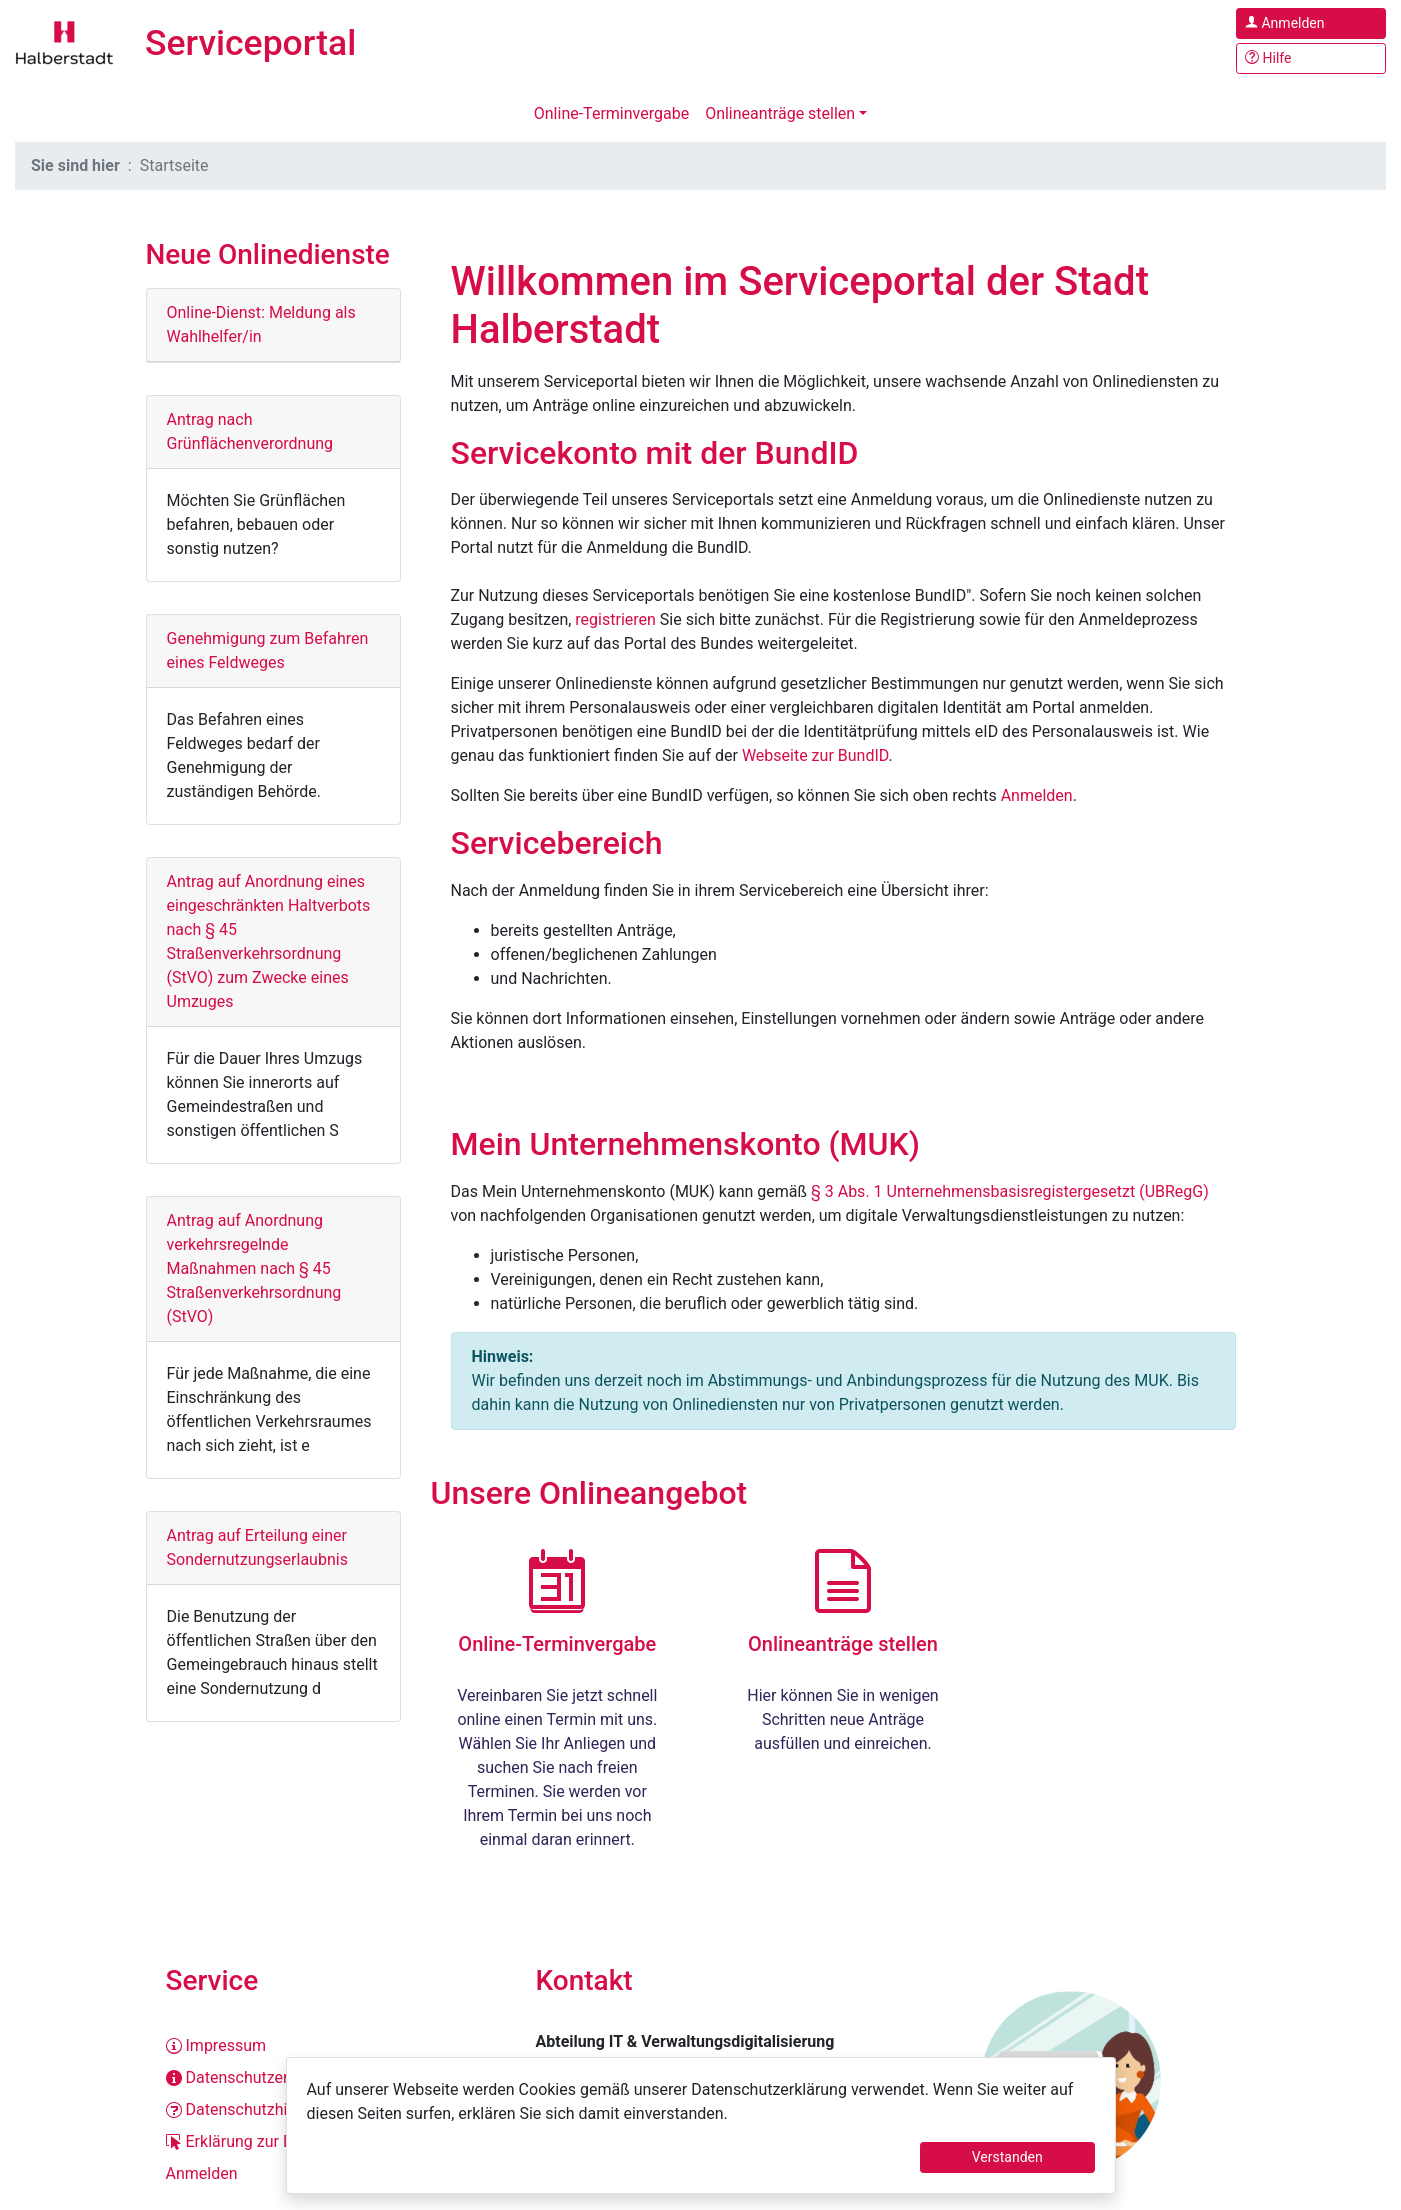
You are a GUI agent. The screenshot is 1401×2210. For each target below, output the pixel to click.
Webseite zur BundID (815, 755)
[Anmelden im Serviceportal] (1311, 23)
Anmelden (1037, 795)
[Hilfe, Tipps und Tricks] (1311, 58)
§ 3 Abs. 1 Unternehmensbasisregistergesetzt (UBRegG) (1010, 1191)
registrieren (615, 619)
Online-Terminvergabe (611, 113)
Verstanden (1007, 2157)
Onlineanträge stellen (780, 113)
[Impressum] (331, 2046)
